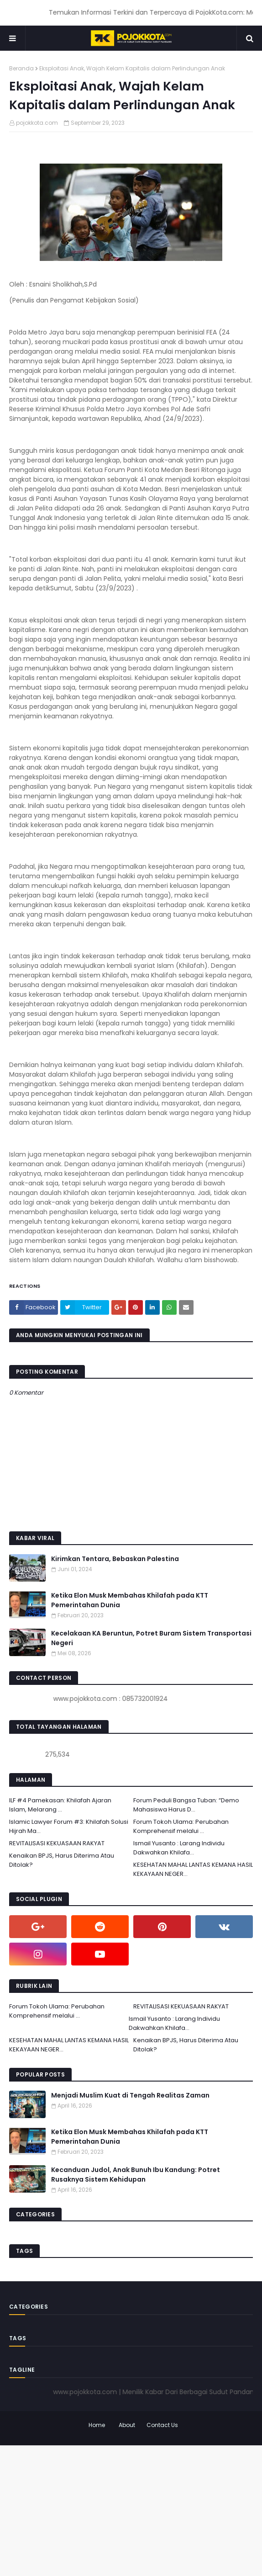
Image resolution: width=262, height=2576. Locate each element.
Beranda (21, 68)
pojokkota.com (37, 123)
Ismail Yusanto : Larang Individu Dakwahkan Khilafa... (179, 1848)
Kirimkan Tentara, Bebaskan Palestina (115, 1558)
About (127, 2425)
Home (97, 2425)
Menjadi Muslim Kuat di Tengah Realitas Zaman (130, 2095)
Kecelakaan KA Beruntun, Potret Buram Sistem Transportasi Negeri (151, 1638)
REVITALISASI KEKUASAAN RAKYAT (57, 1843)
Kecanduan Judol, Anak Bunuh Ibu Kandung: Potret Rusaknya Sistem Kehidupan (135, 2174)
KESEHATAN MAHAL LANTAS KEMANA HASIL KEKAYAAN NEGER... (193, 1869)
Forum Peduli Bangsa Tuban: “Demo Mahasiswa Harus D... (186, 1805)
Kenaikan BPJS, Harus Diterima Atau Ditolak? (61, 1860)
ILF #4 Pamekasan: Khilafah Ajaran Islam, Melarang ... (60, 1805)
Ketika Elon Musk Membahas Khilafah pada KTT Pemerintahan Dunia (129, 1600)
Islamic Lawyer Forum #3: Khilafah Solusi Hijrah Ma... (68, 1826)
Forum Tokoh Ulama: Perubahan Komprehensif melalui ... (181, 1826)
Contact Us (162, 2425)
